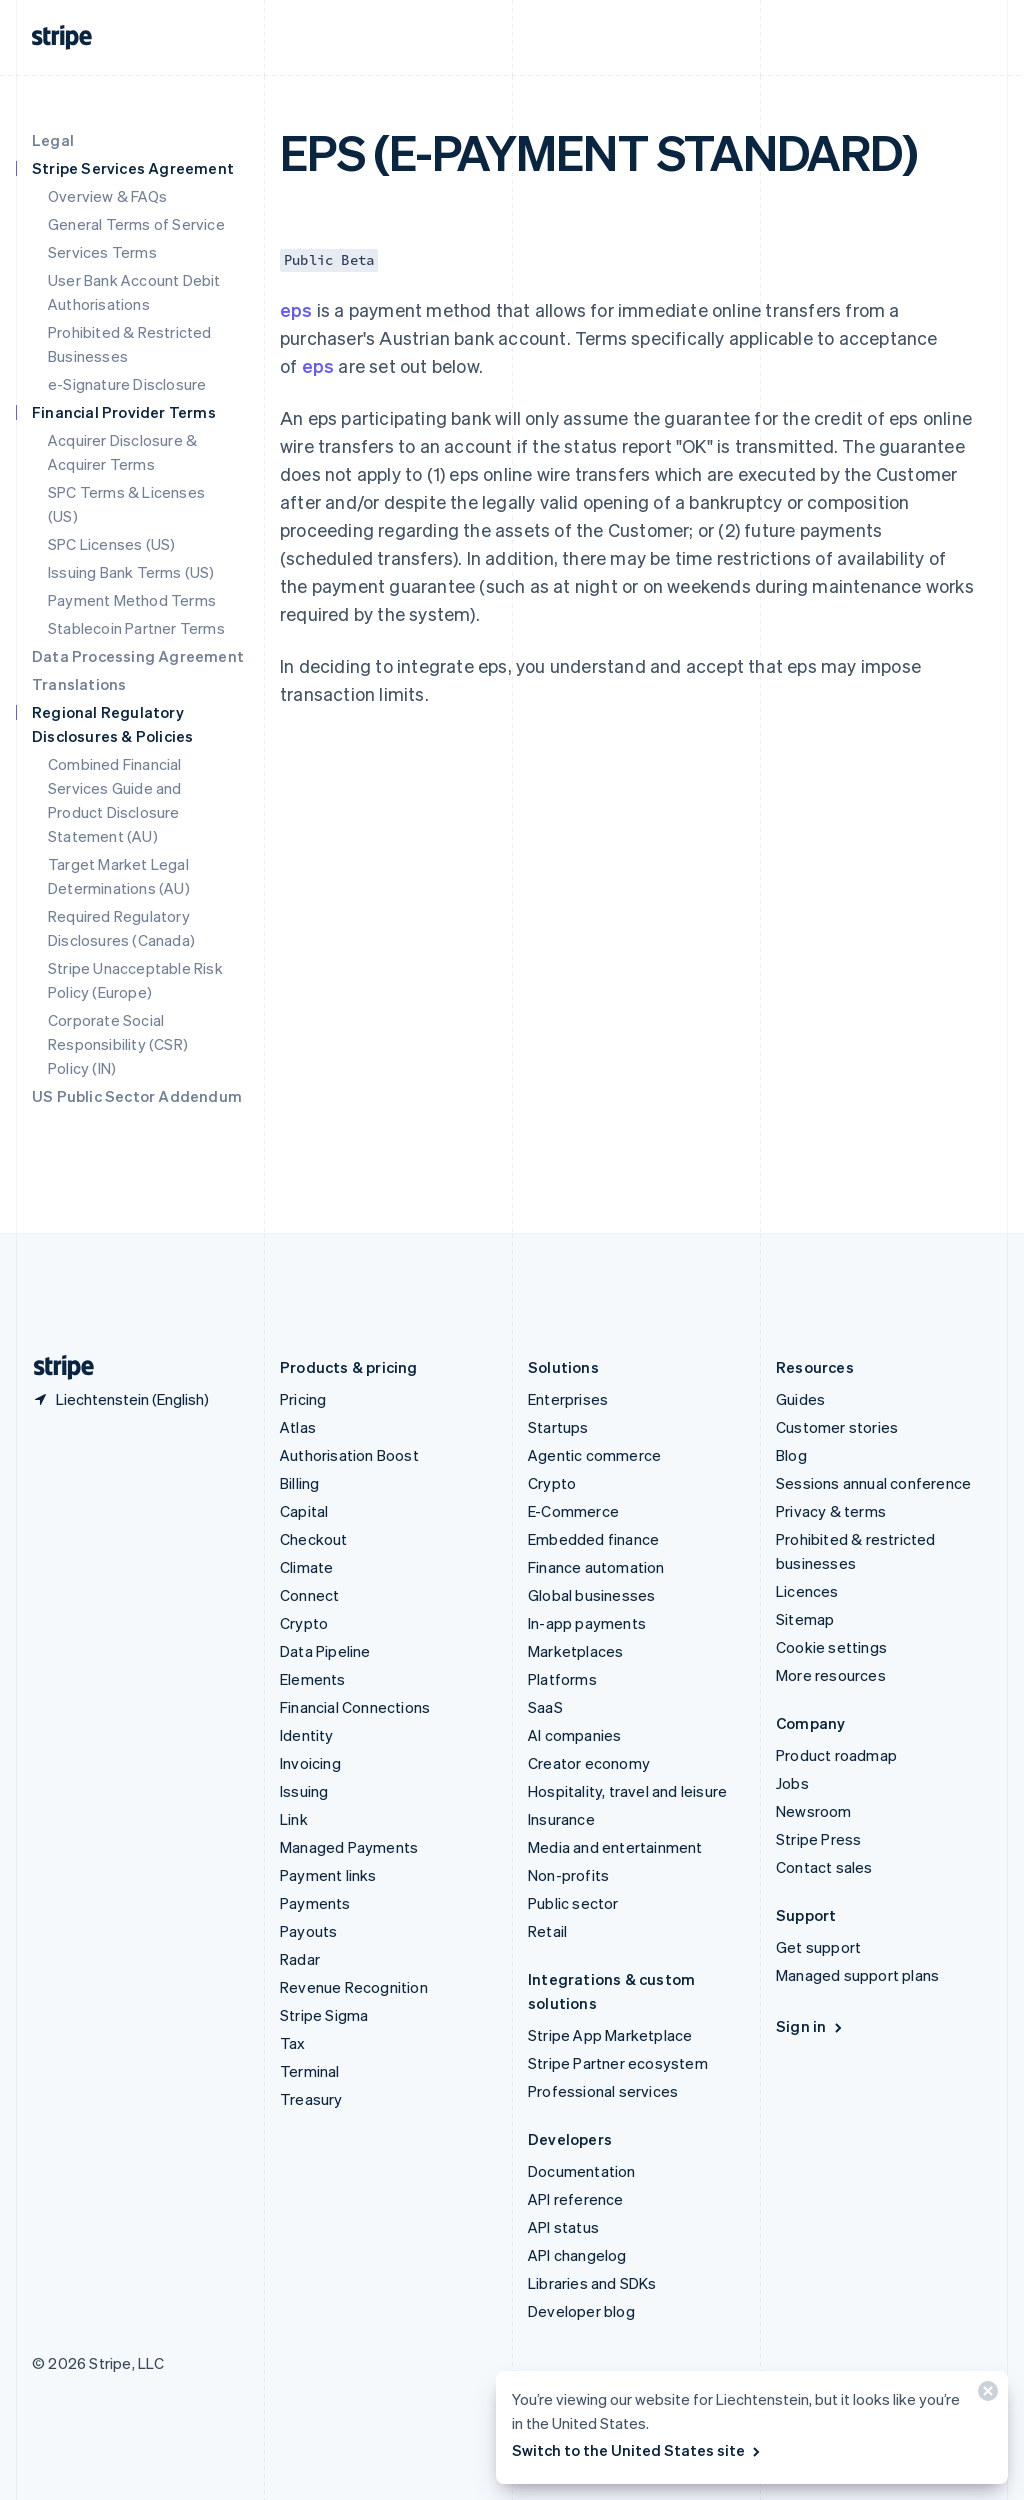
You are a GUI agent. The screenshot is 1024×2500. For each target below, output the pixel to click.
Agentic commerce (594, 1455)
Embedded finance (593, 1539)
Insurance (561, 1819)
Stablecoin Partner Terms (136, 628)
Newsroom (814, 1811)
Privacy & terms (831, 1511)
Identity (307, 1735)
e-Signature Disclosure (127, 384)
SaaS (545, 1707)
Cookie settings (831, 1647)
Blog (791, 1455)
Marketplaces (575, 1651)
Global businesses (591, 1595)
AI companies (574, 1735)
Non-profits (568, 1875)
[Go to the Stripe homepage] (56, 1367)
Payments (315, 1903)
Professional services (603, 2091)
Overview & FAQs (107, 196)
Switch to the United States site (637, 2450)
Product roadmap (836, 1755)
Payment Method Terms (132, 600)
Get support (818, 1947)
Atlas (298, 1427)
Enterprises (568, 1399)
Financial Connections (355, 1707)
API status (563, 2227)
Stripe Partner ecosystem (618, 2063)
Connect (309, 1595)
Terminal (310, 2071)
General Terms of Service (136, 224)
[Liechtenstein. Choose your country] (120, 1399)
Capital (304, 1511)
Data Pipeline (325, 1651)
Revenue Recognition (354, 1987)
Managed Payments (349, 1847)
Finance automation (596, 1567)
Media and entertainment (615, 1847)
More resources (831, 1675)
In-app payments (587, 1623)
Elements (313, 1679)
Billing (299, 1483)
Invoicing (310, 1763)
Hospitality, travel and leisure (627, 1791)
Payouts (308, 1931)
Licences (807, 1591)
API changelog (577, 2255)
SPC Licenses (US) (111, 544)
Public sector (573, 1903)
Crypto (304, 1623)
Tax (293, 2043)
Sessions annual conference (873, 1483)
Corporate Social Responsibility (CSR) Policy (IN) (118, 1044)
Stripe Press (818, 1839)
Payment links (328, 1875)
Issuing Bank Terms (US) (131, 572)
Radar (300, 1959)
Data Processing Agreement (138, 656)
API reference (576, 2199)
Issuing (304, 1791)
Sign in (810, 2026)
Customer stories (837, 1427)
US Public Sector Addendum (137, 1096)
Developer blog (581, 2311)
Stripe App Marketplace (610, 2035)
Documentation (582, 2171)
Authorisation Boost (349, 1455)
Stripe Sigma (324, 2015)
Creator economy (589, 1763)
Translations (79, 684)
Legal (53, 140)
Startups (558, 1427)
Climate (306, 1567)
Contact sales (824, 1867)
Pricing (303, 1399)
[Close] (985, 2395)
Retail (547, 1931)
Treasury (311, 2099)
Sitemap (805, 1619)
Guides (800, 1399)
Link (294, 1819)
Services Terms (102, 252)
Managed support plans (857, 1975)
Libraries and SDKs (592, 2283)
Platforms (562, 1679)
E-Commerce (573, 1511)
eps (296, 309)
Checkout (314, 1539)
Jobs (792, 1783)
